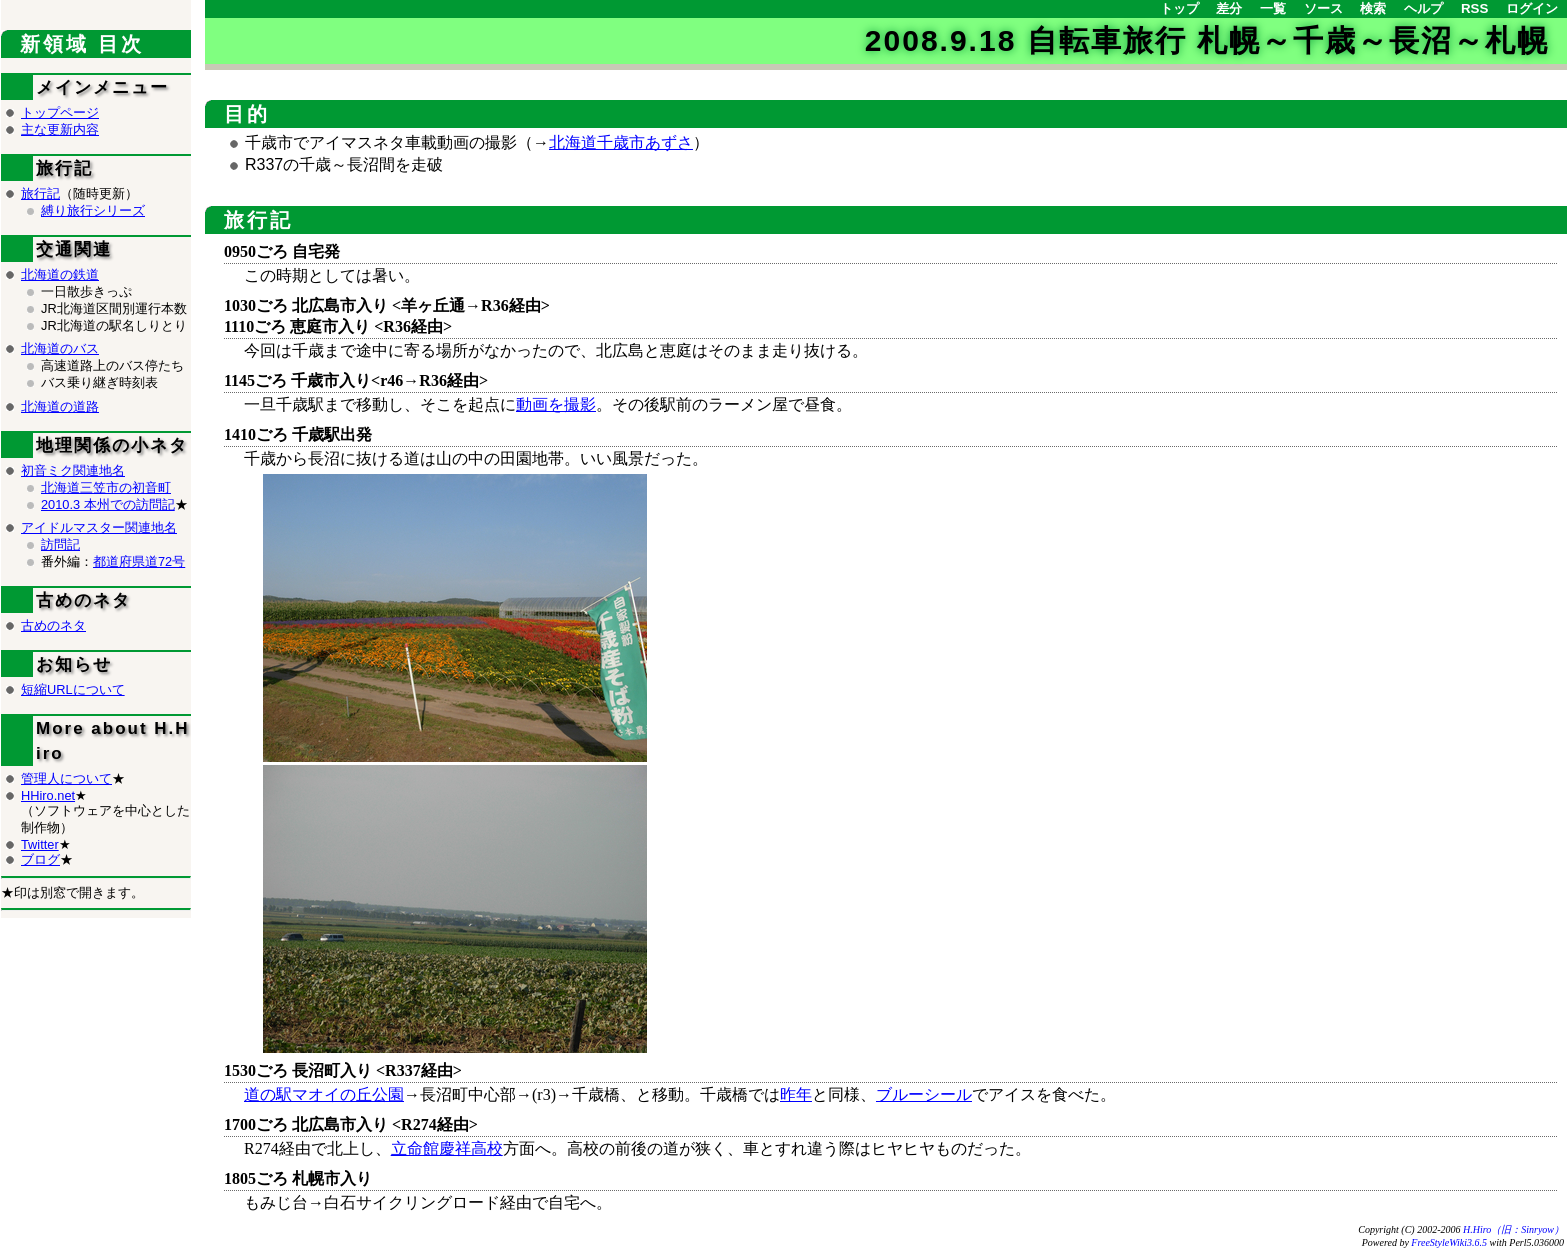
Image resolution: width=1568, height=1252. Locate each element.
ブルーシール (924, 1094)
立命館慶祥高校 (447, 1148)
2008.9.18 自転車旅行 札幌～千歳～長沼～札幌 (1207, 40)
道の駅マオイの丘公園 (324, 1094)
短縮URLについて (73, 689)
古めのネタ (53, 625)
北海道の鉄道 (60, 274)
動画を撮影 (556, 404)
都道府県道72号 (139, 561)
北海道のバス (60, 348)
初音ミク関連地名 (73, 470)
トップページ (60, 112)
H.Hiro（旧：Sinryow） (1513, 1229)
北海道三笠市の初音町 (106, 487)
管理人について (66, 778)
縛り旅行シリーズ (93, 210)
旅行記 (258, 220)
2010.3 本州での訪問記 (108, 504)
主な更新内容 (60, 129)
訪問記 (60, 544)
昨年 (796, 1094)
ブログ (40, 859)
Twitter (40, 844)
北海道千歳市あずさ (621, 142)
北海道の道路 (60, 406)
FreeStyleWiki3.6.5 (1449, 1242)
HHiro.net (48, 795)
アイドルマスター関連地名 (99, 527)
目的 (247, 114)
